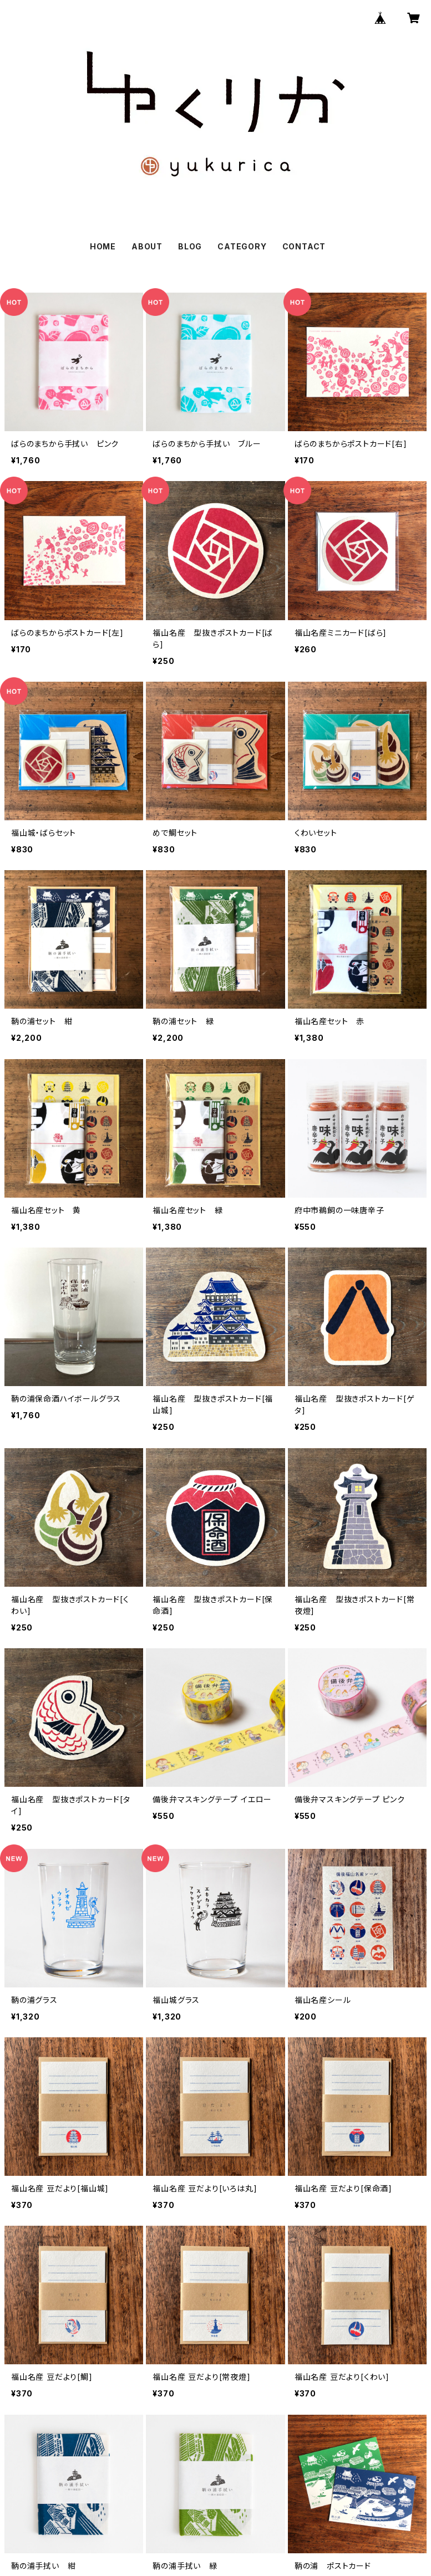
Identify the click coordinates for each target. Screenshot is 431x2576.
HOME (103, 246)
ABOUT (147, 246)
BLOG (190, 246)
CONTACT (304, 246)
